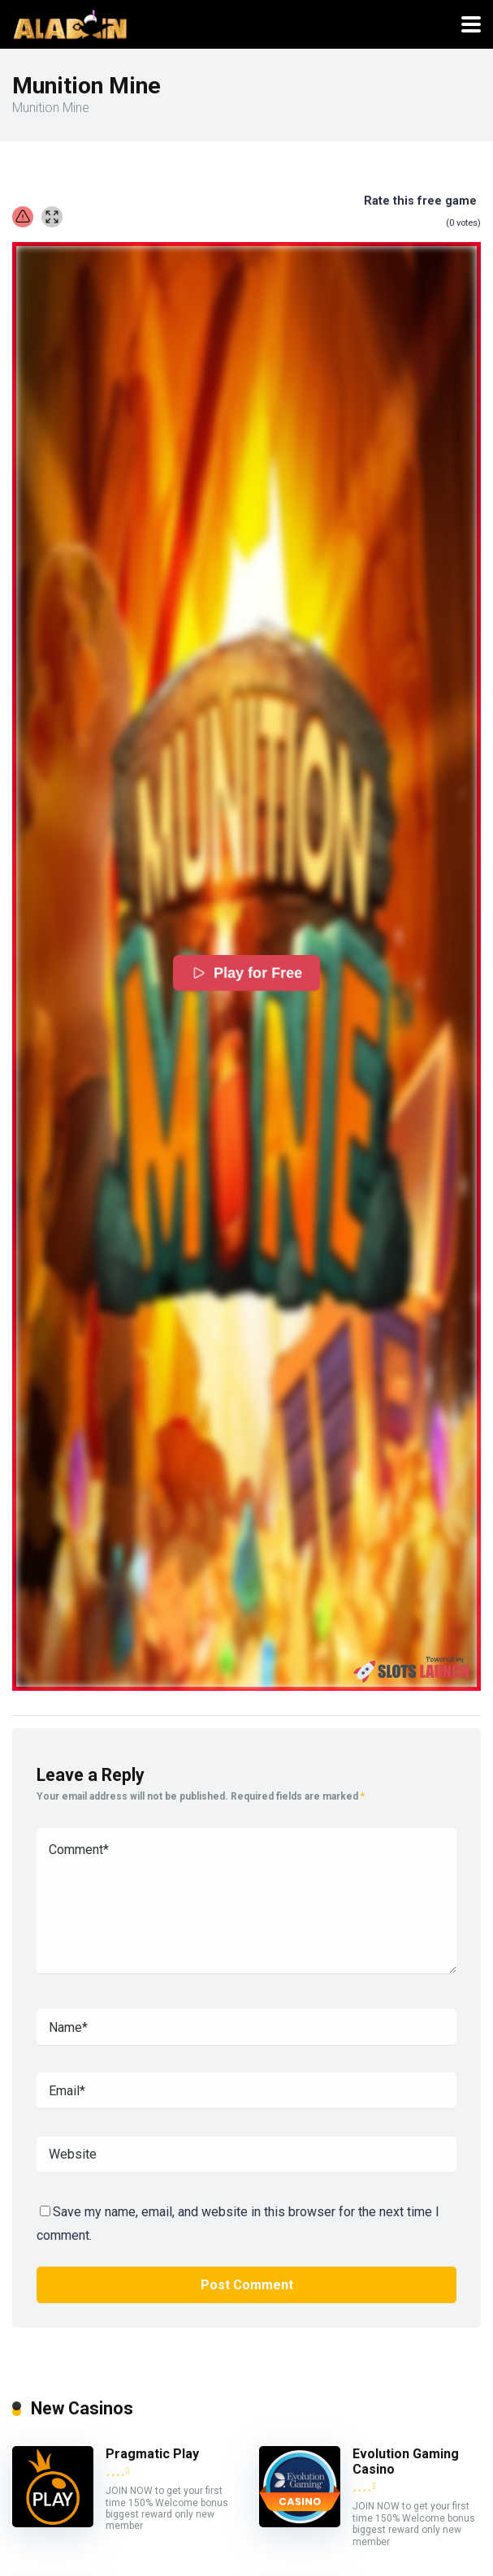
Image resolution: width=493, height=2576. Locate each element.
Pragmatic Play (152, 2453)
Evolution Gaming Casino (405, 2461)
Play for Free (246, 973)
